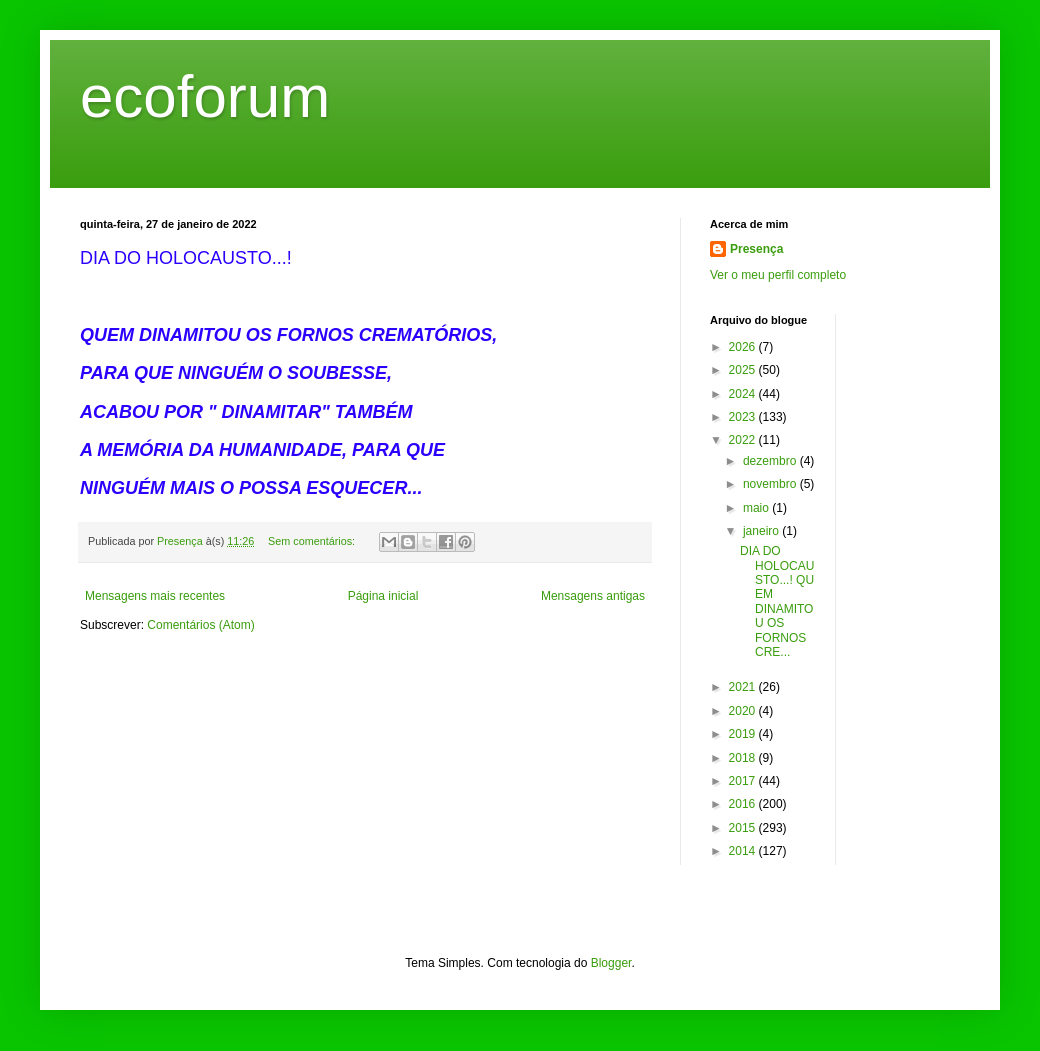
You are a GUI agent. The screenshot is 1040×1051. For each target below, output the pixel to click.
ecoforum (205, 96)
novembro (771, 484)
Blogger (611, 963)
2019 (744, 734)
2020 (744, 711)
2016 (744, 804)
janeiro (762, 531)
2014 (744, 851)
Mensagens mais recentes (155, 596)
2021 (744, 687)
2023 (744, 417)
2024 (744, 394)
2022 (744, 440)
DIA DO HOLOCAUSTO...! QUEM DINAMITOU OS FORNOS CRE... (777, 601)
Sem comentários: (313, 541)
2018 (744, 758)
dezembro (771, 461)
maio (757, 508)
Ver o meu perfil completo (778, 275)
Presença (756, 249)
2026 (744, 347)
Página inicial (383, 596)
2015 (744, 828)
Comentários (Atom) (200, 625)
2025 (744, 370)
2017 (744, 781)
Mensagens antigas (593, 596)
